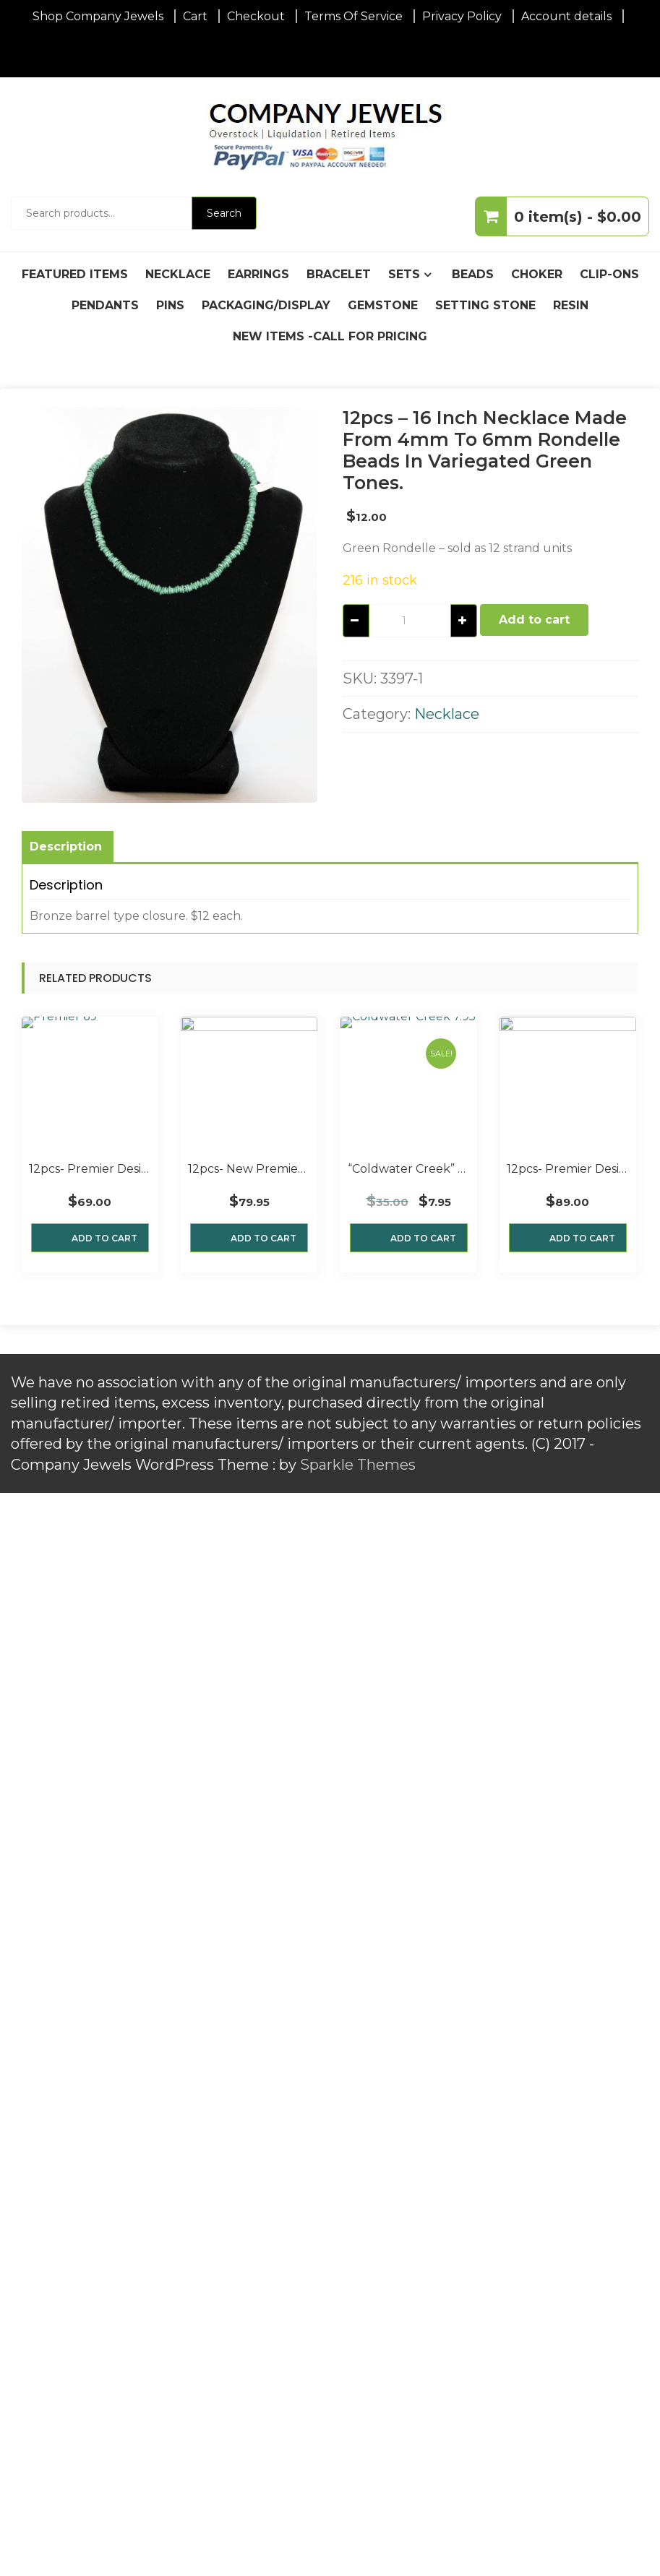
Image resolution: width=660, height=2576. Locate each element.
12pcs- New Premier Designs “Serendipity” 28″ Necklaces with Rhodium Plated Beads (248, 1169)
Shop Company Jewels (98, 16)
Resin (570, 305)
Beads (473, 274)
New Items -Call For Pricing (330, 336)
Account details (566, 16)
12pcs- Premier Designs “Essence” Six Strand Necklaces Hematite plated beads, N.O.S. (567, 1169)
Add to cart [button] (104, 1238)
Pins (170, 305)
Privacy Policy (462, 16)
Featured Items (75, 274)
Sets (404, 274)
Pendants (105, 305)
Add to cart (534, 619)
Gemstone (383, 305)
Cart (195, 16)
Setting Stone (485, 305)
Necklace (177, 274)
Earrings (258, 274)
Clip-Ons (609, 274)
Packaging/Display (266, 305)
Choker (536, 274)
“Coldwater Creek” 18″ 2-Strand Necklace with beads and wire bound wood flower (408, 1169)
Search (224, 213)
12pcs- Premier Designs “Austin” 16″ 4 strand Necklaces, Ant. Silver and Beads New (89, 1169)
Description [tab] (66, 846)
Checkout (256, 16)
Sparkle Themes (358, 1464)
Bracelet (339, 274)
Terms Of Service (353, 16)
